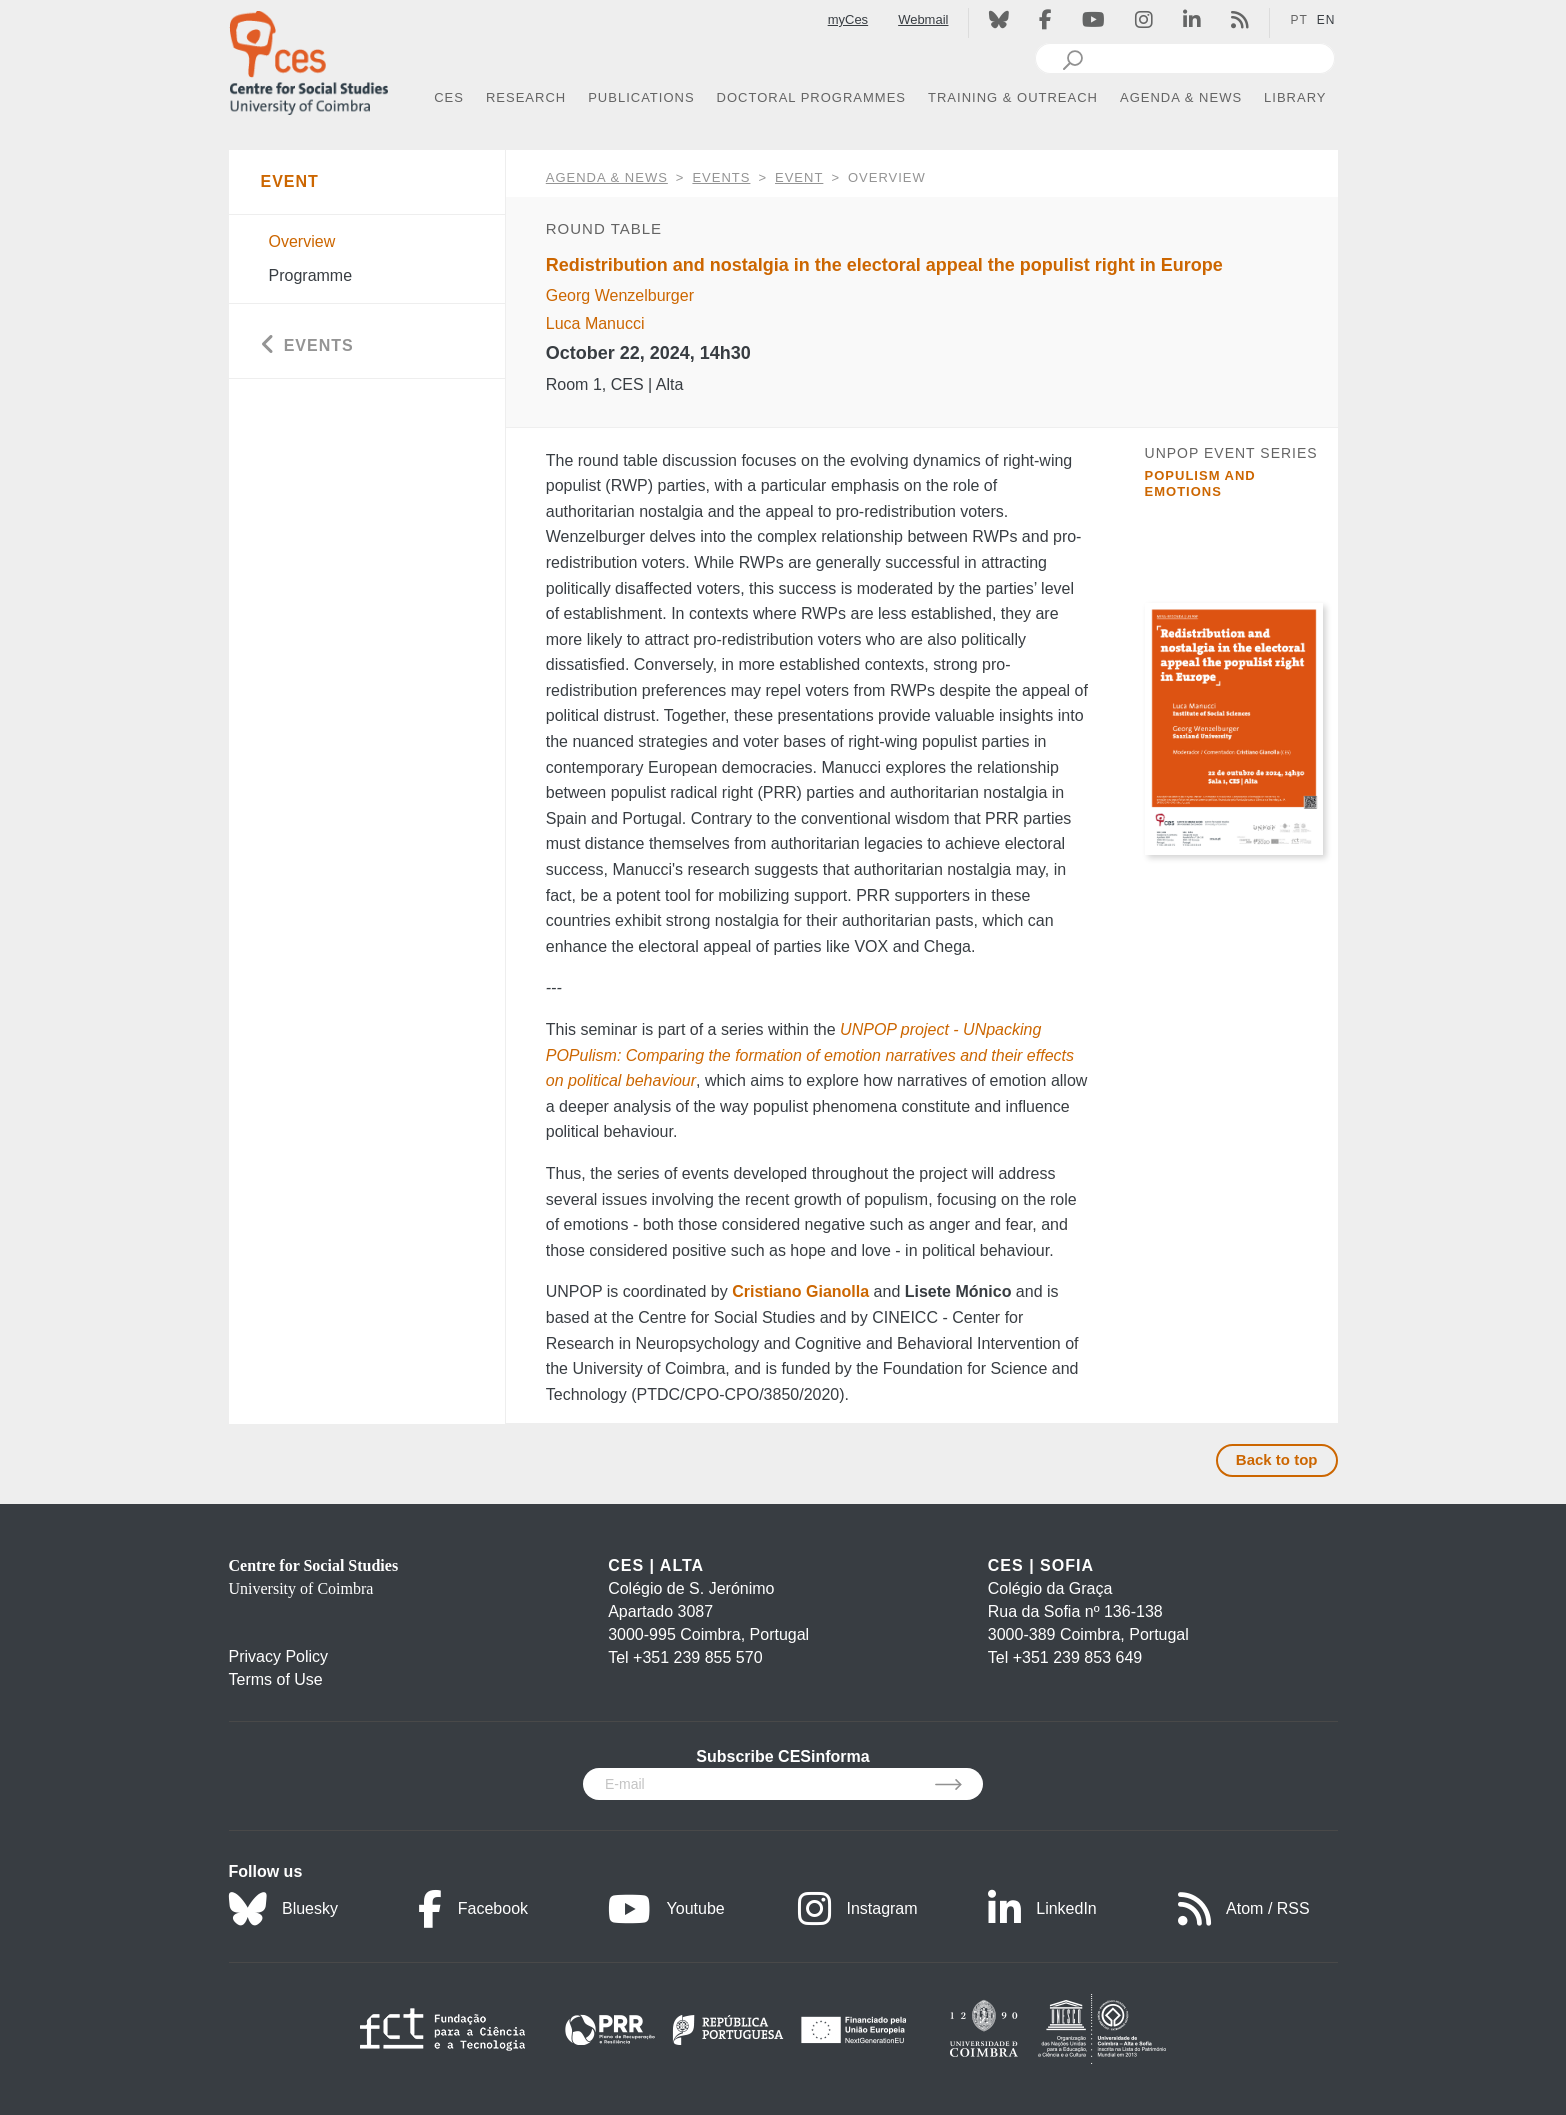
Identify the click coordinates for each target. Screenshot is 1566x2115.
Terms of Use (276, 1679)
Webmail (923, 19)
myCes (848, 19)
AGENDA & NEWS (607, 177)
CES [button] (449, 97)
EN (1326, 20)
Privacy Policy (279, 1656)
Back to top (1277, 1459)
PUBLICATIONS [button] (641, 97)
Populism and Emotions (1200, 483)
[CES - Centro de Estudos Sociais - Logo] (309, 58)
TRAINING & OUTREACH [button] (1013, 97)
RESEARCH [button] (526, 97)
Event (799, 177)
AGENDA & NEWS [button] (1181, 97)
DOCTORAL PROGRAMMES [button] (811, 97)
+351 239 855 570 (697, 1657)
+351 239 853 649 (1077, 1657)
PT (1298, 20)
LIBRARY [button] (1295, 97)
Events (721, 177)
